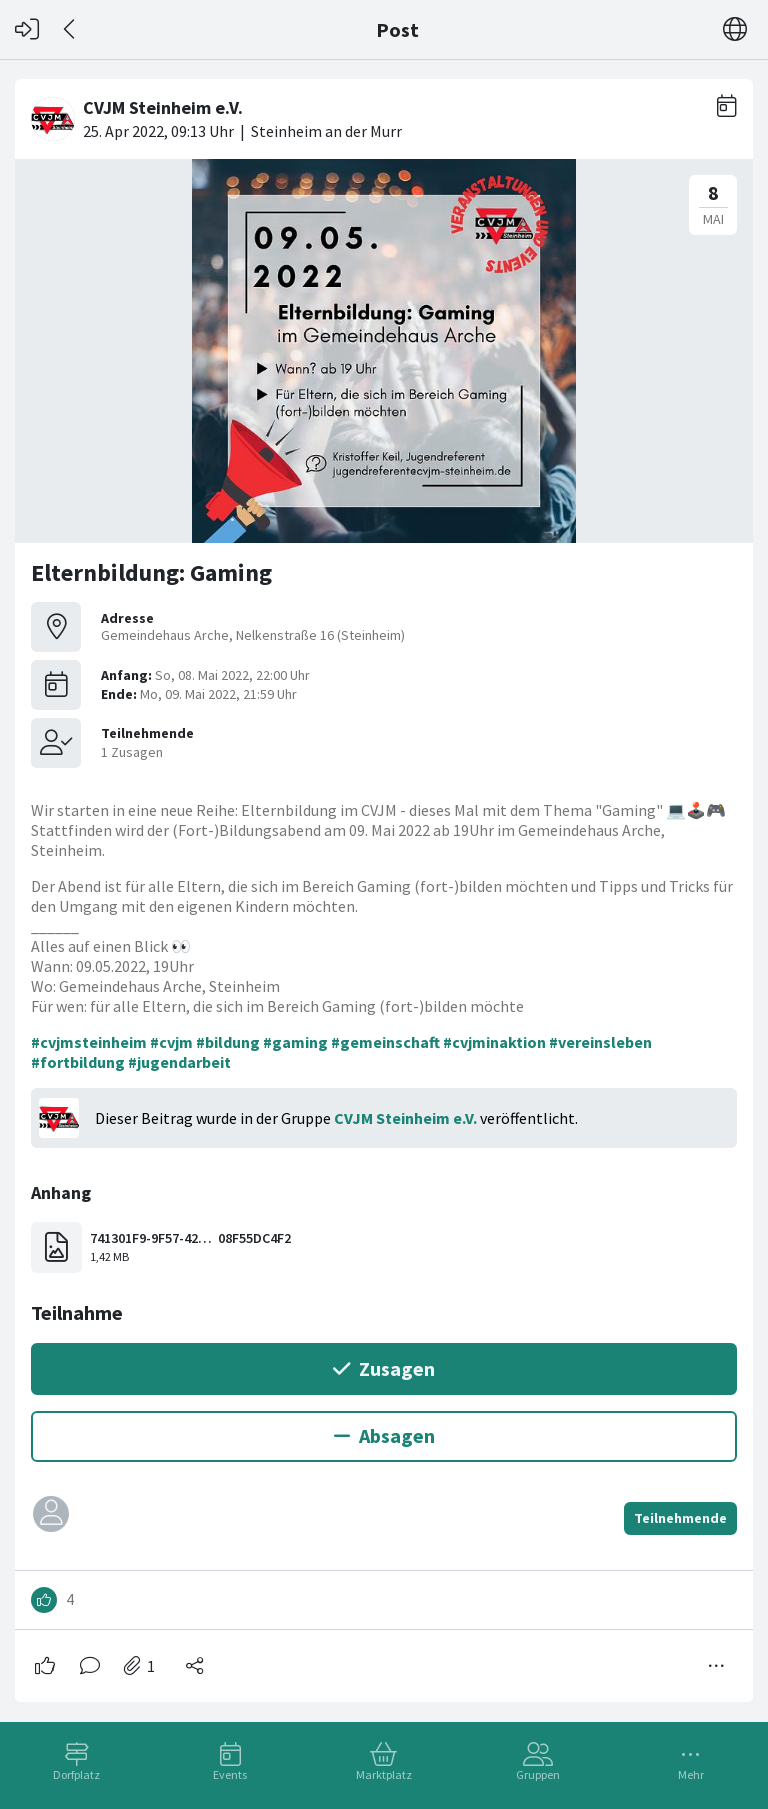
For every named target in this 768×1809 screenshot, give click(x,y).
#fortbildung (78, 1062)
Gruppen (538, 1774)
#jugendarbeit (179, 1062)
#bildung (228, 1042)
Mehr (691, 1774)
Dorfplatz (76, 1774)
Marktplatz (384, 1774)
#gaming (295, 1042)
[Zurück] (70, 29)
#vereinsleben (600, 1042)
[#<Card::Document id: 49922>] (384, 882)
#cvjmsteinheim (89, 1042)
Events (230, 1774)
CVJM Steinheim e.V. (405, 1118)
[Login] (27, 29)
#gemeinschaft (385, 1042)
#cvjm (171, 1042)
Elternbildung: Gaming (151, 572)
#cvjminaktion (494, 1042)
